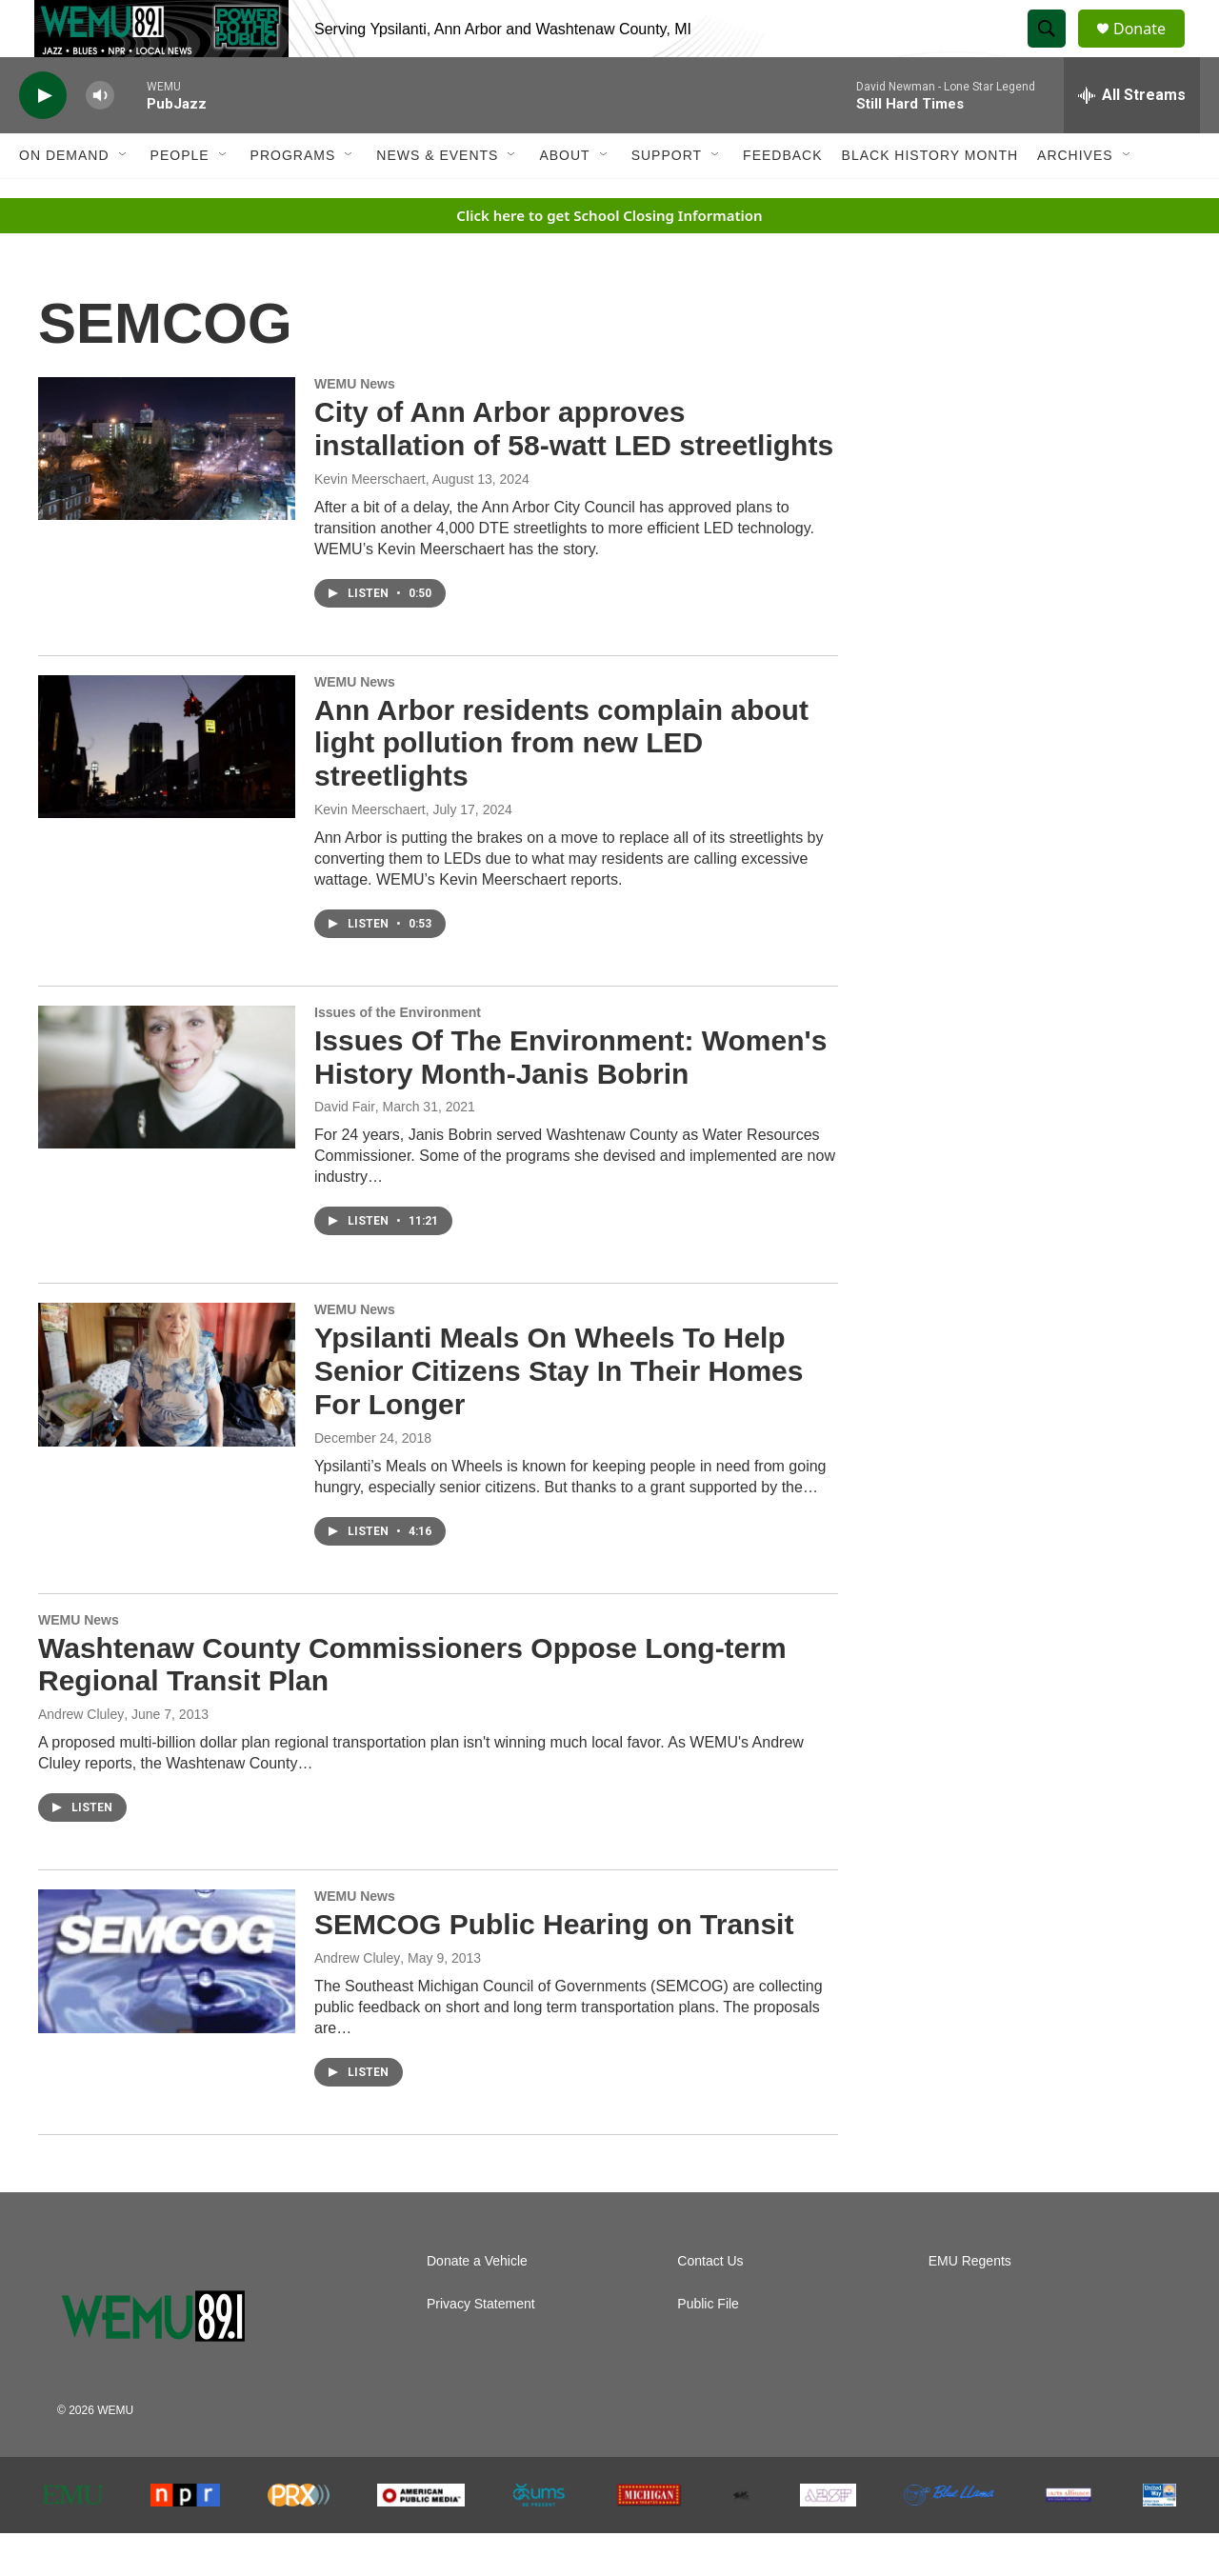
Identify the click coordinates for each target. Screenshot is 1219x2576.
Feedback (782, 198)
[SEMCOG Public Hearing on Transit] (166, 2003)
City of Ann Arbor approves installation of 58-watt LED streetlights (573, 471)
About (564, 198)
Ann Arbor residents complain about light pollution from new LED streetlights (561, 786)
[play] (43, 139)
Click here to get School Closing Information (609, 258)
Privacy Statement (481, 2347)
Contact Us (710, 2304)
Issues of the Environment (397, 1055)
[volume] (100, 138)
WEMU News (354, 426)
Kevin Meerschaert (370, 521)
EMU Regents (970, 2304)
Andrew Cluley (81, 1757)
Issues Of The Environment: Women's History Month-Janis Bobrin (570, 1100)
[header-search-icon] (1055, 50)
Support (666, 198)
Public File (708, 2347)
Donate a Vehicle (477, 2304)
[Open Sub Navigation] (123, 198)
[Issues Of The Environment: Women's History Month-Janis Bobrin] (166, 1119)
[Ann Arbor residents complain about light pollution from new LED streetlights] (166, 789)
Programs (293, 198)
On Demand (64, 198)
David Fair (344, 1149)
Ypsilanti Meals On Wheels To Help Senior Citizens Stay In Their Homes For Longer (558, 1414)
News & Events (437, 198)
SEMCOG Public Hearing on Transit (553, 1967)
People (180, 198)
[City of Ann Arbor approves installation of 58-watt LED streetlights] (166, 491)
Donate (1151, 50)
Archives (1075, 198)
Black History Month (930, 198)
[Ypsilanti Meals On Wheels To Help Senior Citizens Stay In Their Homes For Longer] (166, 1417)
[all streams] (1132, 138)
